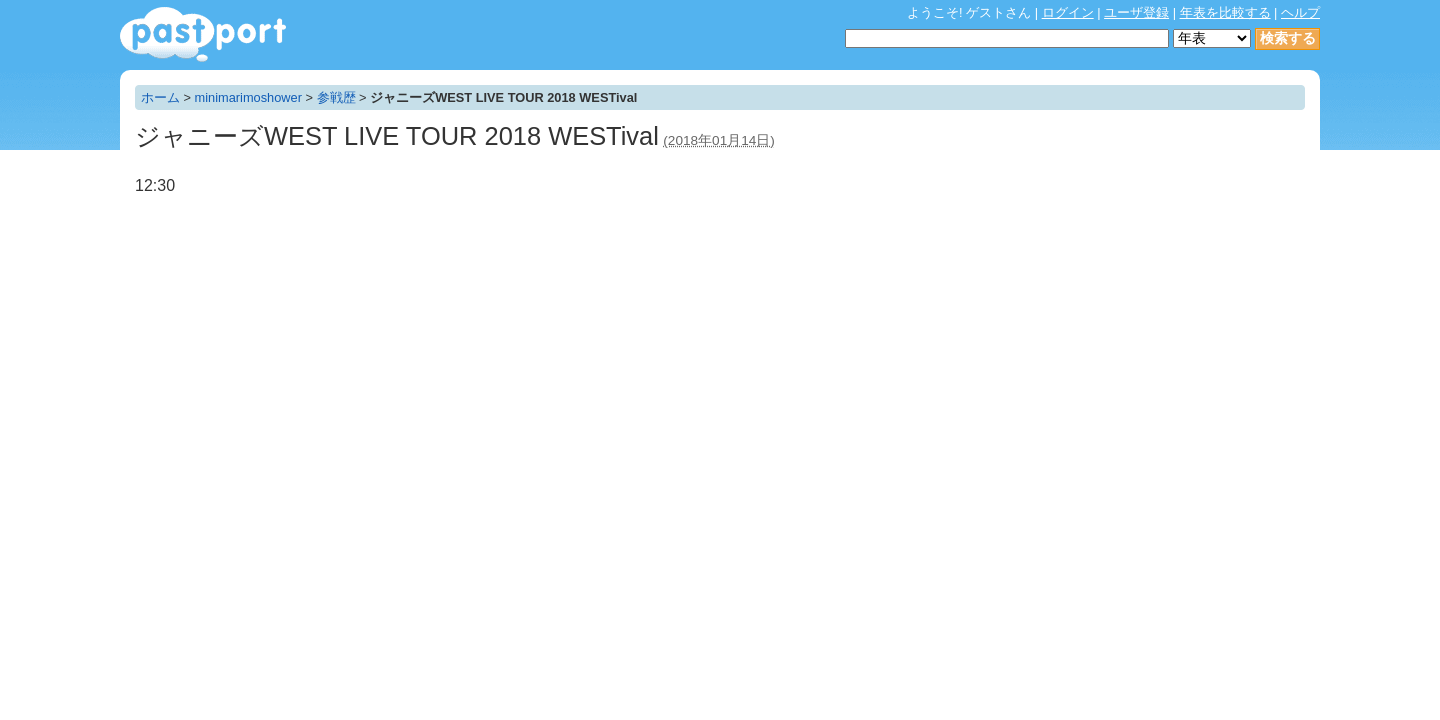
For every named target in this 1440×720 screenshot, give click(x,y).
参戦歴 (336, 97)
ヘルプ (1300, 12)
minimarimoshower (248, 97)
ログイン (1068, 12)
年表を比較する (1225, 12)
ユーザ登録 (1136, 12)
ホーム (160, 97)
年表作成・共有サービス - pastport (203, 34)
